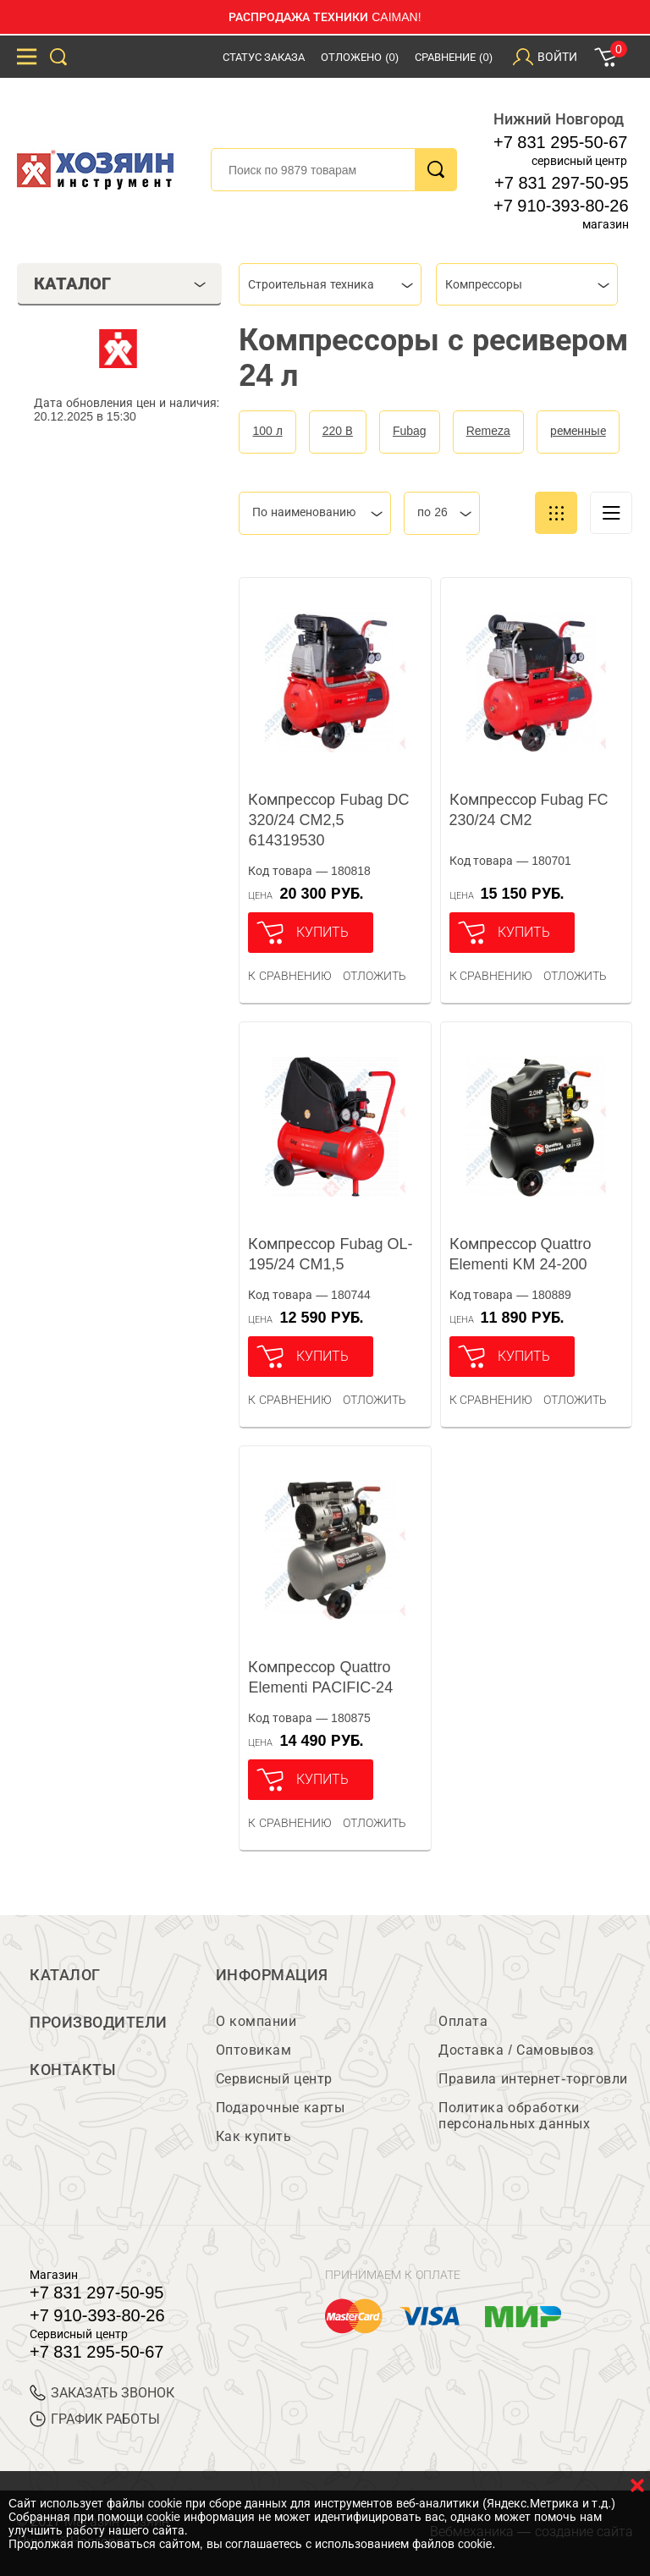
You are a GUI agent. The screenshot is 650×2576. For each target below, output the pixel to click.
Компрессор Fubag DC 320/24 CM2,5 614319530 (328, 820)
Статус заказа (264, 57)
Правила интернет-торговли (532, 2079)
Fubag (410, 431)
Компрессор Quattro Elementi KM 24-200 (520, 1254)
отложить (374, 976)
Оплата (463, 2021)
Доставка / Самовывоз (515, 2050)
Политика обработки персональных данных (514, 2115)
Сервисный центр (274, 2079)
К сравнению (290, 976)
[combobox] (330, 284)
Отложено (360, 57)
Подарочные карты (280, 2107)
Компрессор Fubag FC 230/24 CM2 (529, 809)
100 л (267, 431)
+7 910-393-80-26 (561, 205)
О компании (256, 2021)
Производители (99, 2022)
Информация (272, 1975)
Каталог (65, 1975)
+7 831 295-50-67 (560, 142)
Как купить (253, 2136)
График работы (95, 2419)
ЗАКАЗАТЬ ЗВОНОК (102, 2393)
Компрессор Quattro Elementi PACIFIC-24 (320, 1677)
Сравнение (454, 57)
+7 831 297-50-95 (561, 182)
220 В (337, 431)
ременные (578, 431)
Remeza (488, 431)
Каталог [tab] (120, 283)
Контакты (73, 2069)
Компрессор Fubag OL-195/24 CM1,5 (330, 1254)
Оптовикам (254, 2050)
